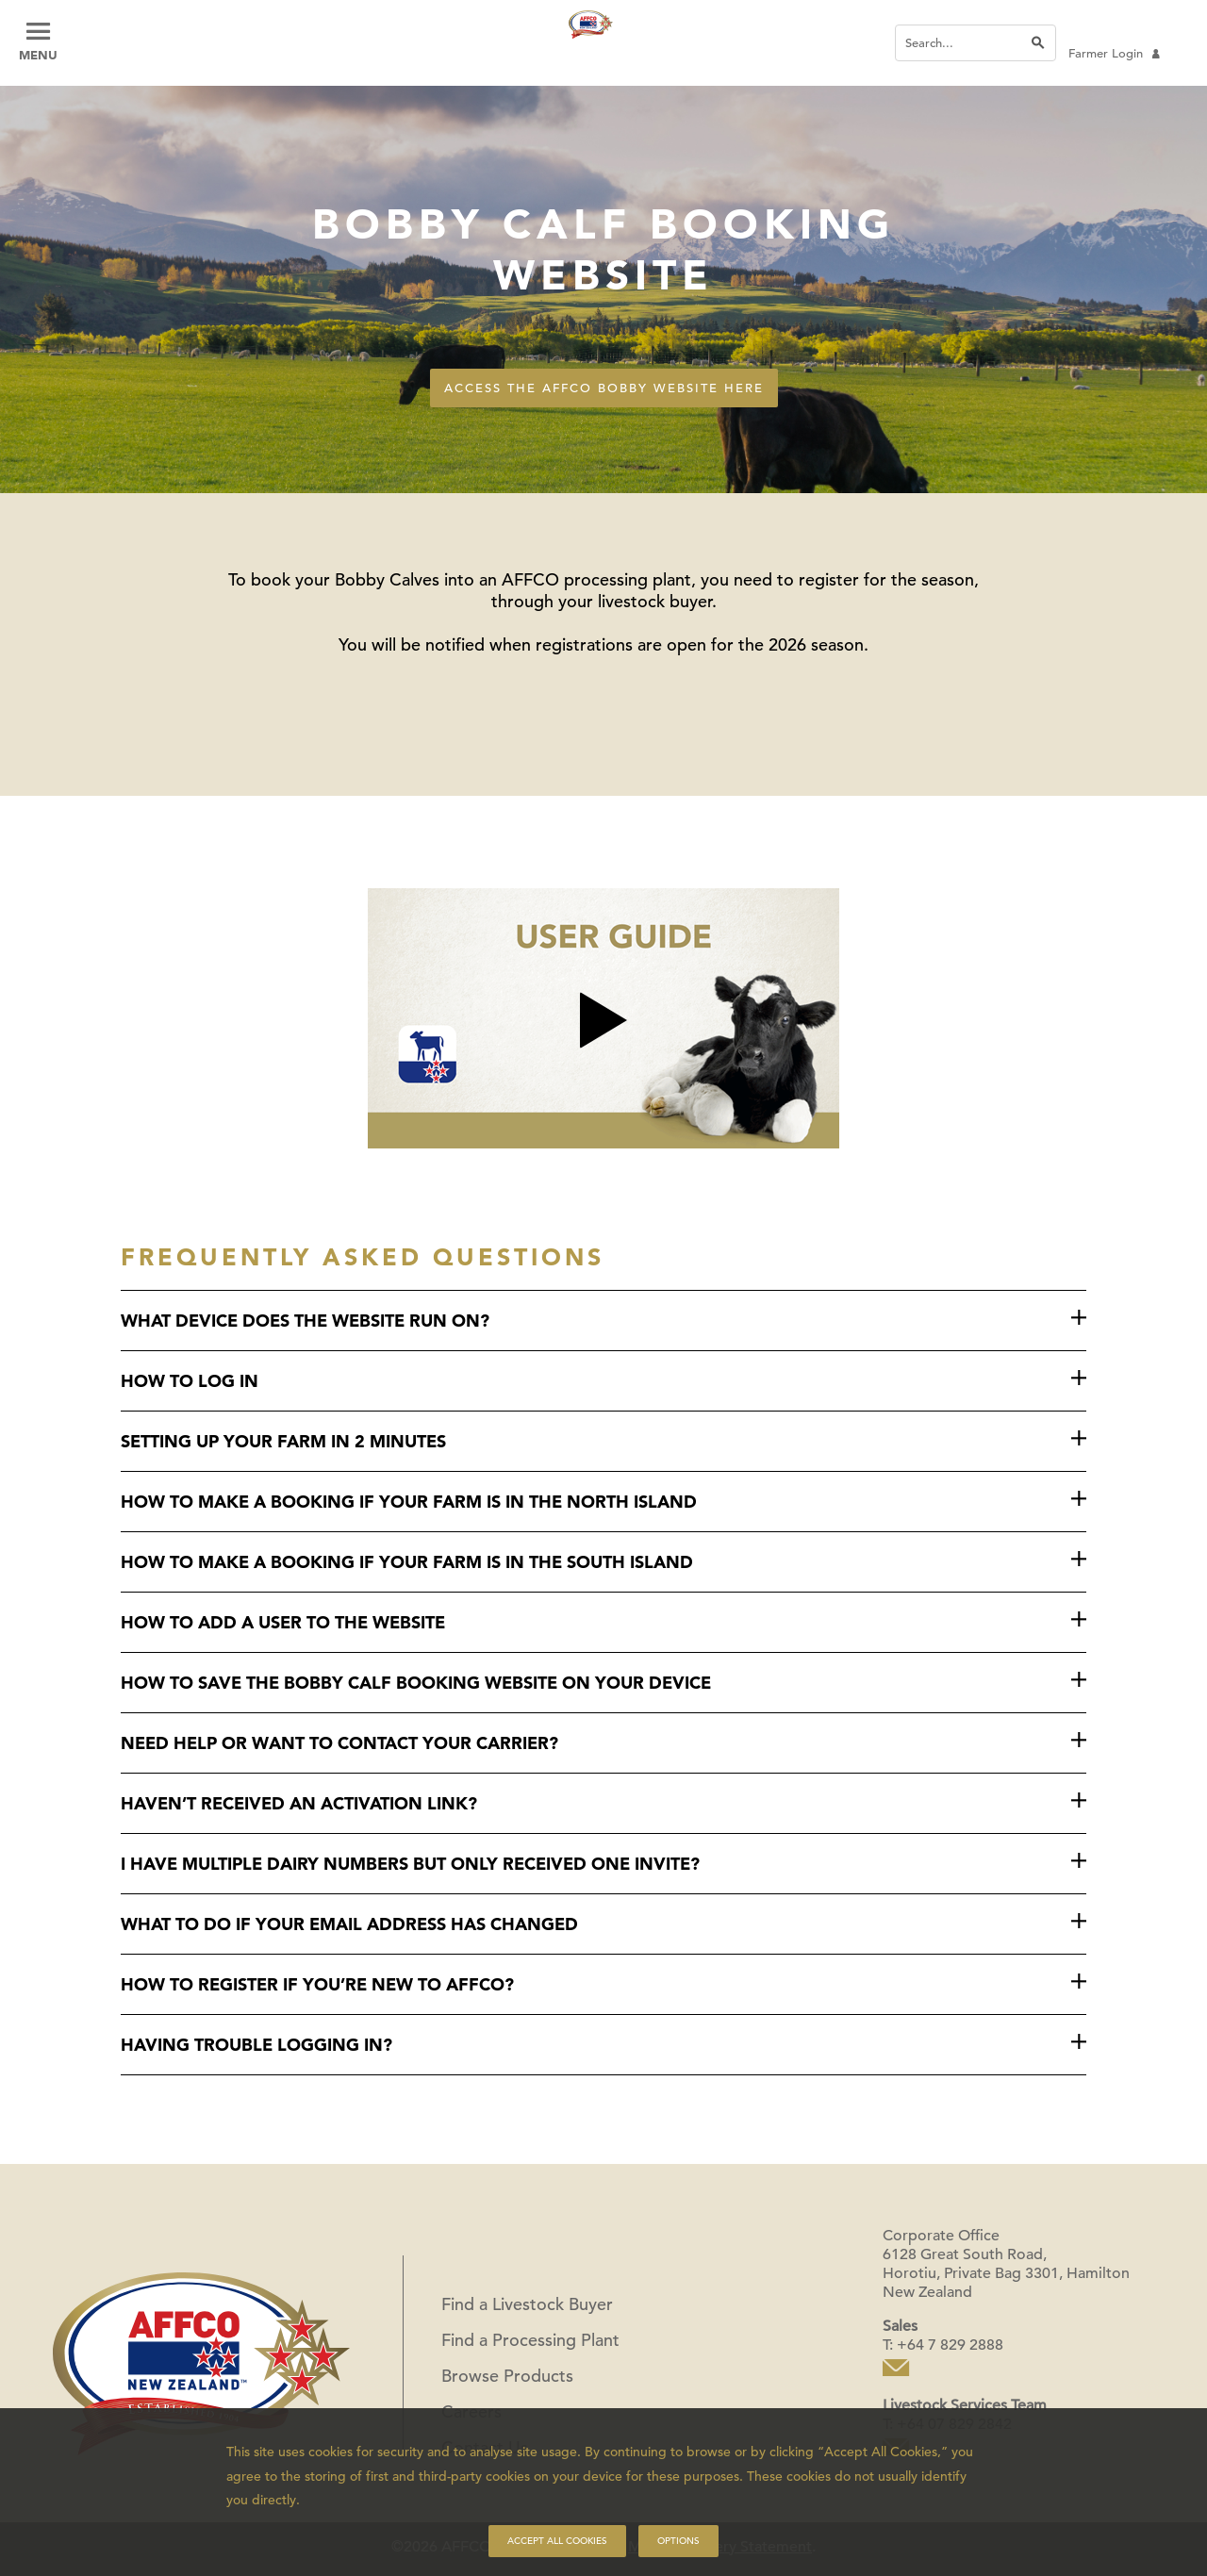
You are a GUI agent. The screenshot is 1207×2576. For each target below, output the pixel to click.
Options (678, 2541)
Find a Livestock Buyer (527, 2304)
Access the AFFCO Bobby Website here (604, 388)
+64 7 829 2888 (950, 2345)
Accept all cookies (557, 2541)
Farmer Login (1114, 53)
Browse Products (507, 2375)
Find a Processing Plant (530, 2340)
